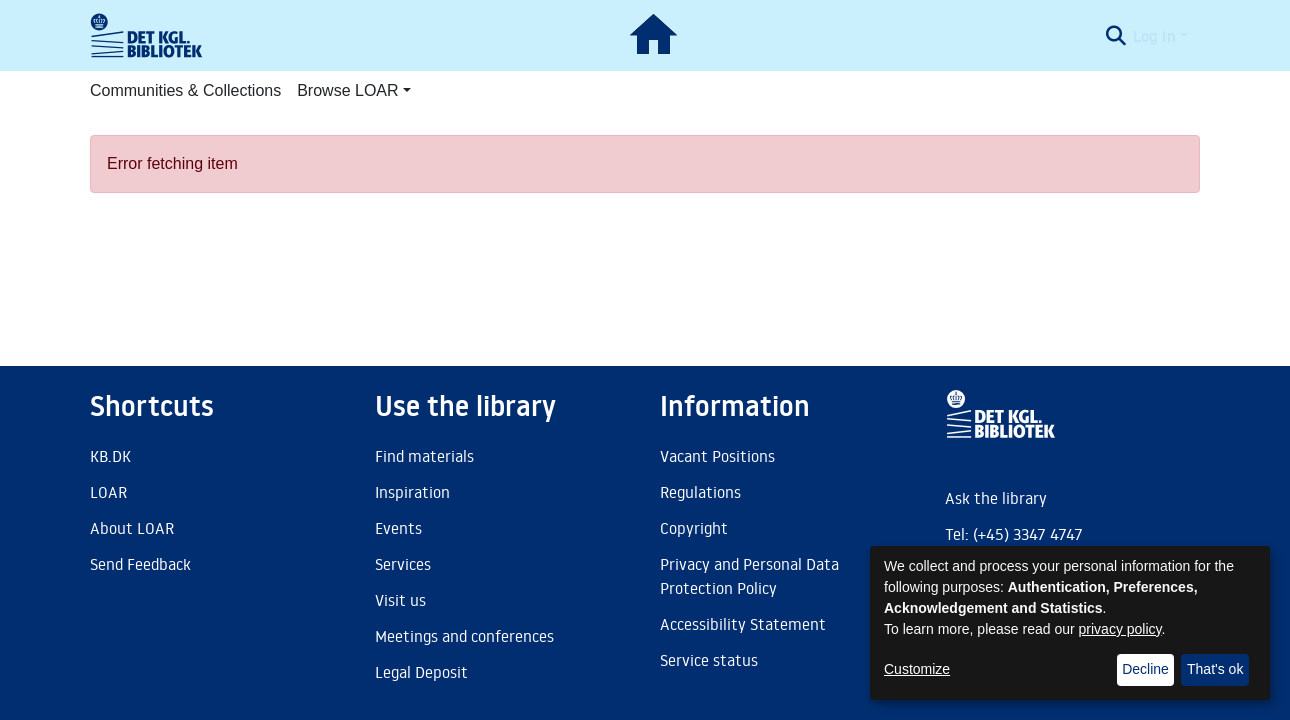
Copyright (694, 528)
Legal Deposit (421, 672)
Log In (1154, 36)
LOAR (108, 492)
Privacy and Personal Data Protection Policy (749, 576)
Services (403, 564)
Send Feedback (140, 564)
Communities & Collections (185, 90)
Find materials (424, 456)
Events (398, 528)
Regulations (700, 492)
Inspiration (412, 492)
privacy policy (1120, 629)
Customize (917, 669)
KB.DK (110, 456)
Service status (709, 660)
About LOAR (132, 528)
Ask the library (996, 498)
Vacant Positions (717, 456)
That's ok (1215, 669)
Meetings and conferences (464, 636)
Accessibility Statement (743, 624)
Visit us (400, 600)
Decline (1145, 669)
